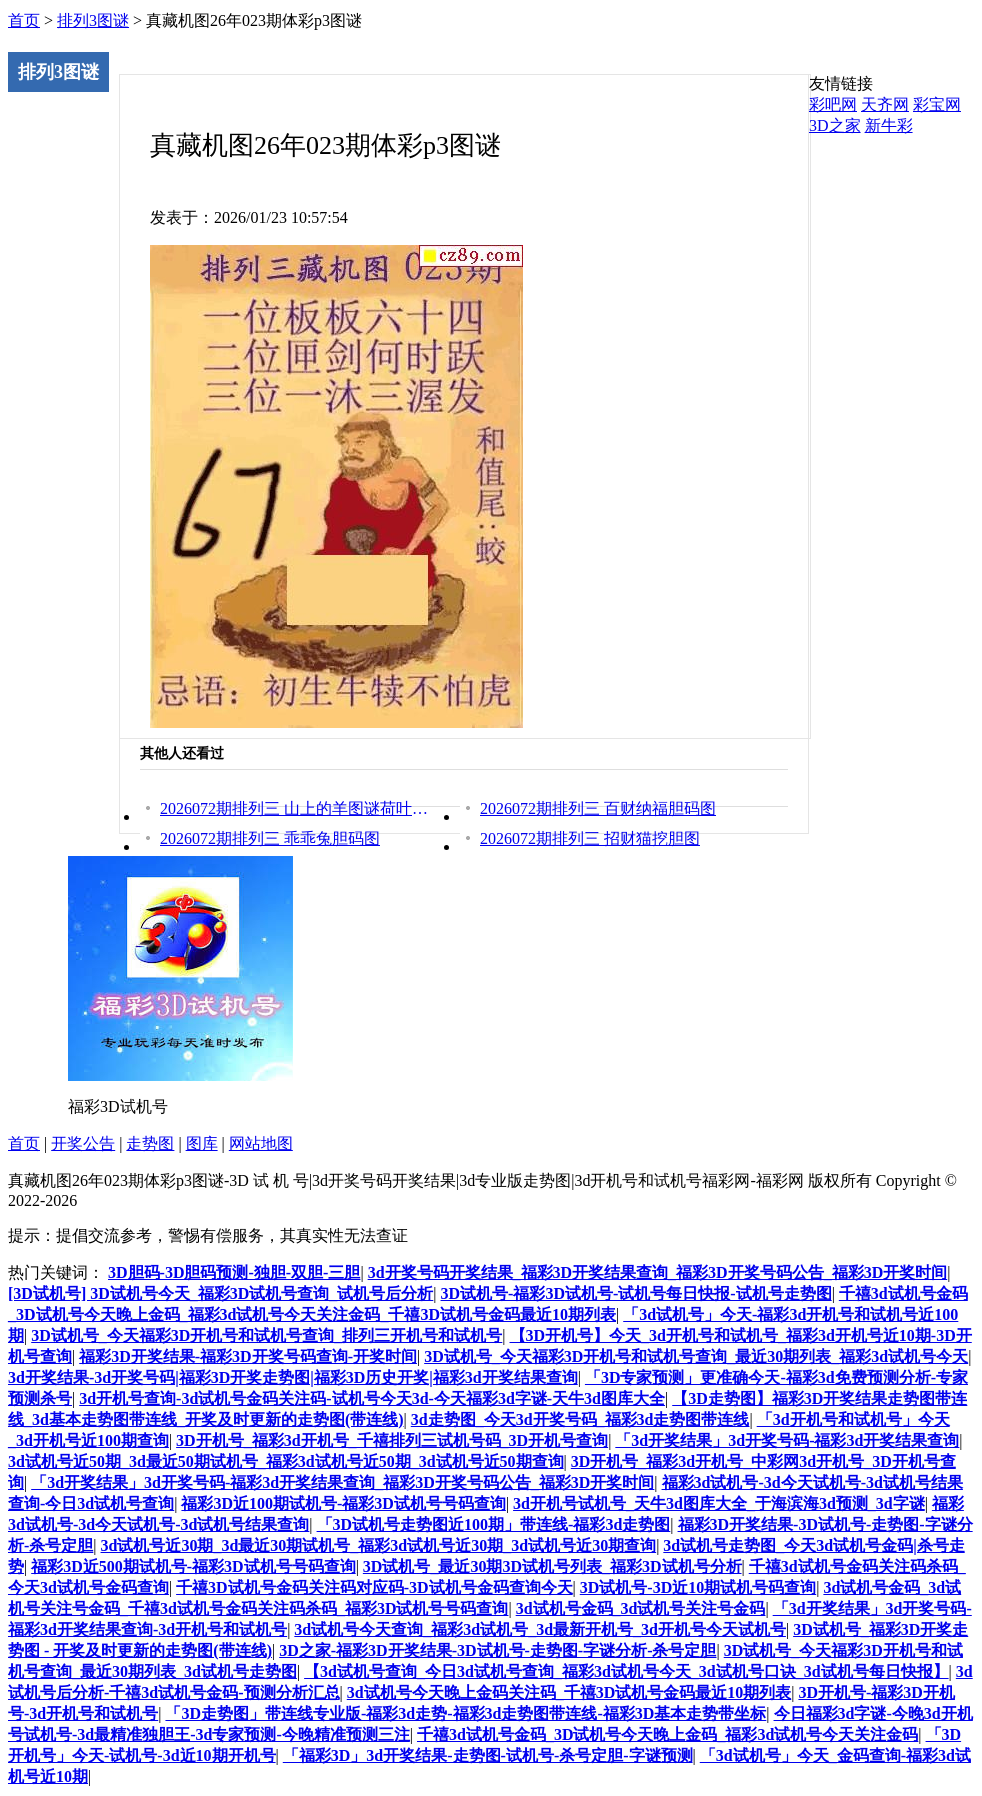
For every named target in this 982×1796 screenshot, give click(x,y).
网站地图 (261, 1143)
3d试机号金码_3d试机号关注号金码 (641, 1608)
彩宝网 (937, 104)
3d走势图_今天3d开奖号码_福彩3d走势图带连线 (580, 1419)
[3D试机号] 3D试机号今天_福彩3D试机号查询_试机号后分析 (220, 1293)
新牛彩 (889, 125)
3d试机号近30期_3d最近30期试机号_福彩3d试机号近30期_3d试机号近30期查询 (379, 1545)
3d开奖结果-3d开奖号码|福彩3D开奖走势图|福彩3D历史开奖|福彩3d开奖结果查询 (293, 1377)
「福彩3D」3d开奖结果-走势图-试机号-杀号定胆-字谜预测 (488, 1755)
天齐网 (885, 104)
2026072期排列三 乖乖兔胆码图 (270, 838)
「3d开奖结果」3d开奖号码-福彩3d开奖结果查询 (787, 1440)
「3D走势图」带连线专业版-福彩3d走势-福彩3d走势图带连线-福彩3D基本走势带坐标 (465, 1713)
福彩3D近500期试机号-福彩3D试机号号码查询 (193, 1566)
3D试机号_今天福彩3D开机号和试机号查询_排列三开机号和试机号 (266, 1335)
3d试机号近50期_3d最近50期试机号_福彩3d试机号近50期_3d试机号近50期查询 (286, 1461)
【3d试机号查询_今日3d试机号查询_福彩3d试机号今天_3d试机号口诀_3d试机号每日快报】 (626, 1671)
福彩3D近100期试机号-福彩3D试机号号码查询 (343, 1503)
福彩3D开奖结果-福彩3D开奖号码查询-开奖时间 (248, 1356)
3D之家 (835, 125)
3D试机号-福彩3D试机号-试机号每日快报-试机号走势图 (636, 1293)
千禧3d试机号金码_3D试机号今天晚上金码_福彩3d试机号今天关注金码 (667, 1734)
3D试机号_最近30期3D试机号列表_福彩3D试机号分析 (552, 1566)
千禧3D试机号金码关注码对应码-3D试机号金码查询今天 (374, 1587)
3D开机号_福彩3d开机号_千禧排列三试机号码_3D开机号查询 (392, 1440)
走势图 (150, 1143)
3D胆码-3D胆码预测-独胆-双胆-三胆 (234, 1272)
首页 (24, 20)
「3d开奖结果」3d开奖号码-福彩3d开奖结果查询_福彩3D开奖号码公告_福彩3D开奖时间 (342, 1482)
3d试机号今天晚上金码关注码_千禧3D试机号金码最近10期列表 (569, 1692)
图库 (202, 1143)
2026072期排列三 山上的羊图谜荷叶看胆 (295, 808)
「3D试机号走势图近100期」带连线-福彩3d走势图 (494, 1524)
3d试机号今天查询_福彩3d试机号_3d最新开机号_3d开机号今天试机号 (540, 1629)
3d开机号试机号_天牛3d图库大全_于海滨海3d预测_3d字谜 (719, 1503)
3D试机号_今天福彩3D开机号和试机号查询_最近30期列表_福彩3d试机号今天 (696, 1356)
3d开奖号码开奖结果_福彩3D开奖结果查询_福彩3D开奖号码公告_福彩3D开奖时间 (658, 1272)
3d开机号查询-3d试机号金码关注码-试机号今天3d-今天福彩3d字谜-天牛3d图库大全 (372, 1398)
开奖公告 (83, 1143)
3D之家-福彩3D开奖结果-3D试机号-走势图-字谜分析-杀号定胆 (497, 1650)
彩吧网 (833, 104)
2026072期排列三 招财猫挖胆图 (590, 838)
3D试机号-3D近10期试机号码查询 (698, 1587)
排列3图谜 (93, 20)
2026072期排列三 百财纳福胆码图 (598, 808)
